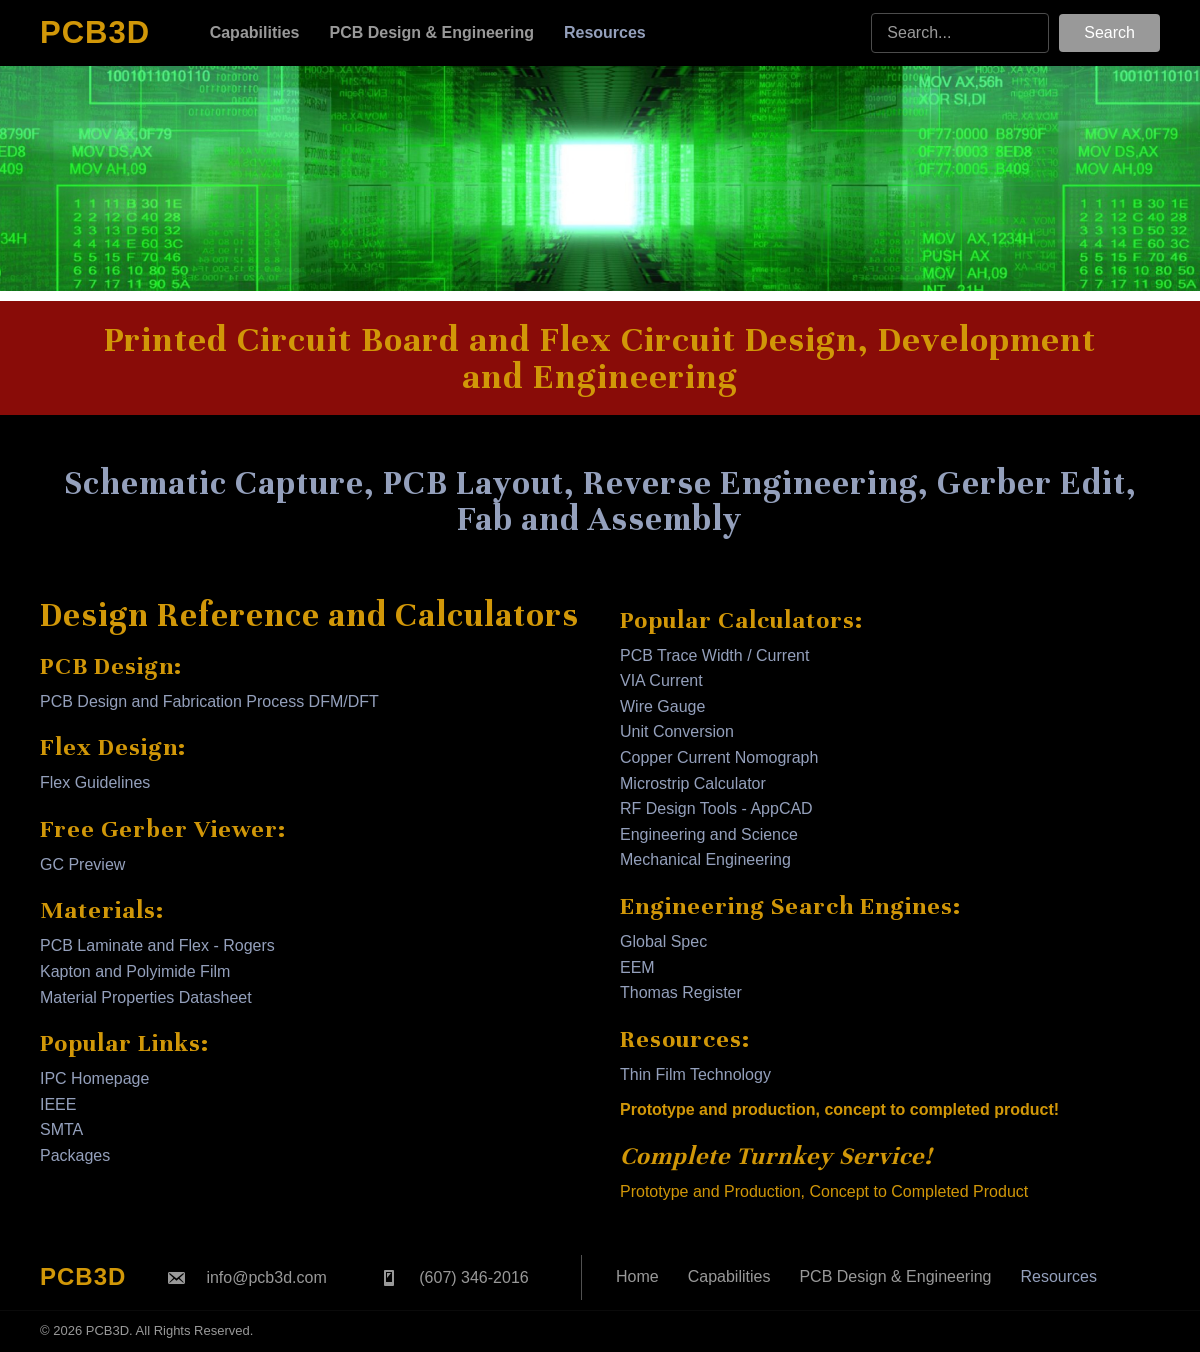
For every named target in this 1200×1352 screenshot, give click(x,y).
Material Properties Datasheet (146, 997)
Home (637, 1276)
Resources (1059, 1276)
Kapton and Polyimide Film (135, 971)
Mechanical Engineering (705, 859)
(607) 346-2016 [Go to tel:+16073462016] (473, 1277)
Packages (75, 1155)
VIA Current (661, 680)
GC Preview (82, 864)
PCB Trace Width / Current (714, 655)
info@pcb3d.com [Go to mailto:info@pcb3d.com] (266, 1277)
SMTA (61, 1129)
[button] (1109, 33)
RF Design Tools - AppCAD (716, 808)
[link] (255, 33)
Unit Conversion (677, 731)
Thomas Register (681, 992)
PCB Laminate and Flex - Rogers (157, 945)
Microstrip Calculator (693, 783)
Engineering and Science (709, 834)
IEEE (58, 1104)
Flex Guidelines (95, 782)
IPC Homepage (94, 1078)
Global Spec (663, 941)
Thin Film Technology (695, 1074)
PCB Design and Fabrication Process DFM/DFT (209, 701)
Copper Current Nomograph (719, 757)
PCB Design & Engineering (895, 1276)
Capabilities (729, 1276)
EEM (637, 967)
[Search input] (960, 33)
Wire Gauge (662, 706)
